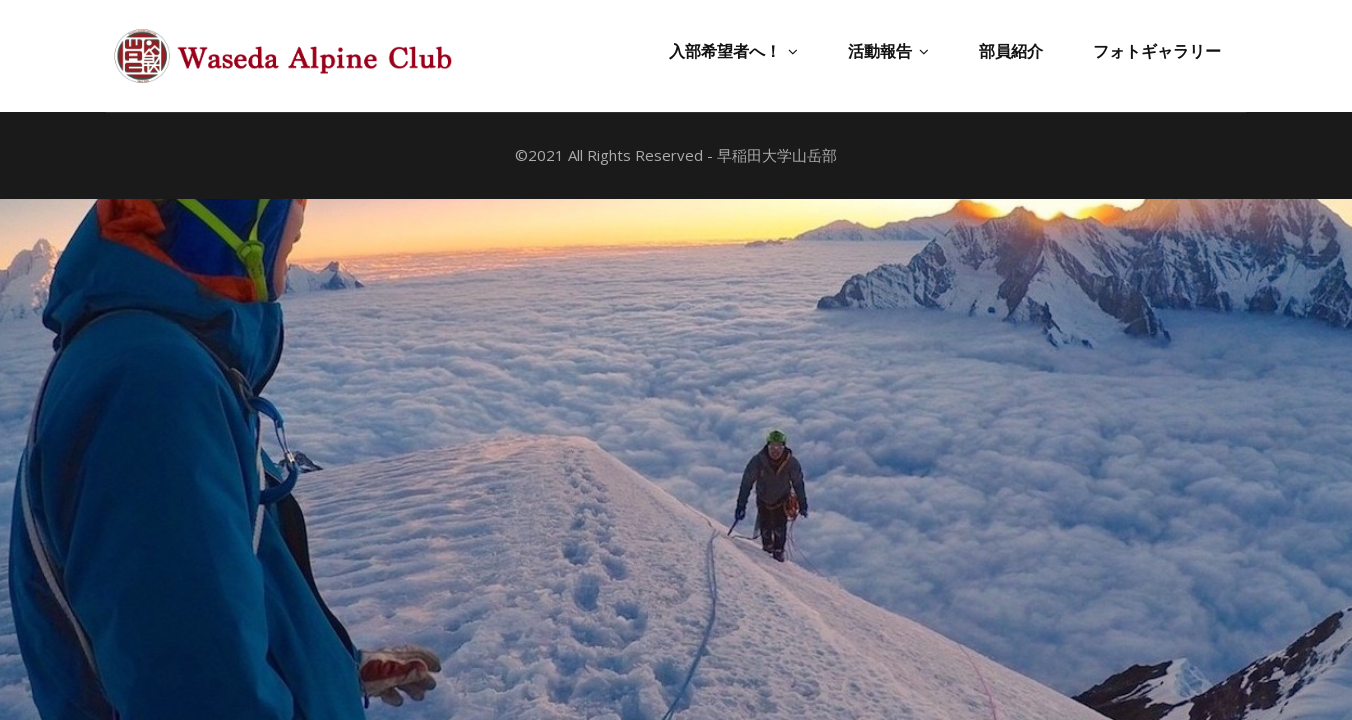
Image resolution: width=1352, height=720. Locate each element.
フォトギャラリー (1157, 51)
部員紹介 (1011, 51)
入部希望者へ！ (733, 51)
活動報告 (888, 51)
